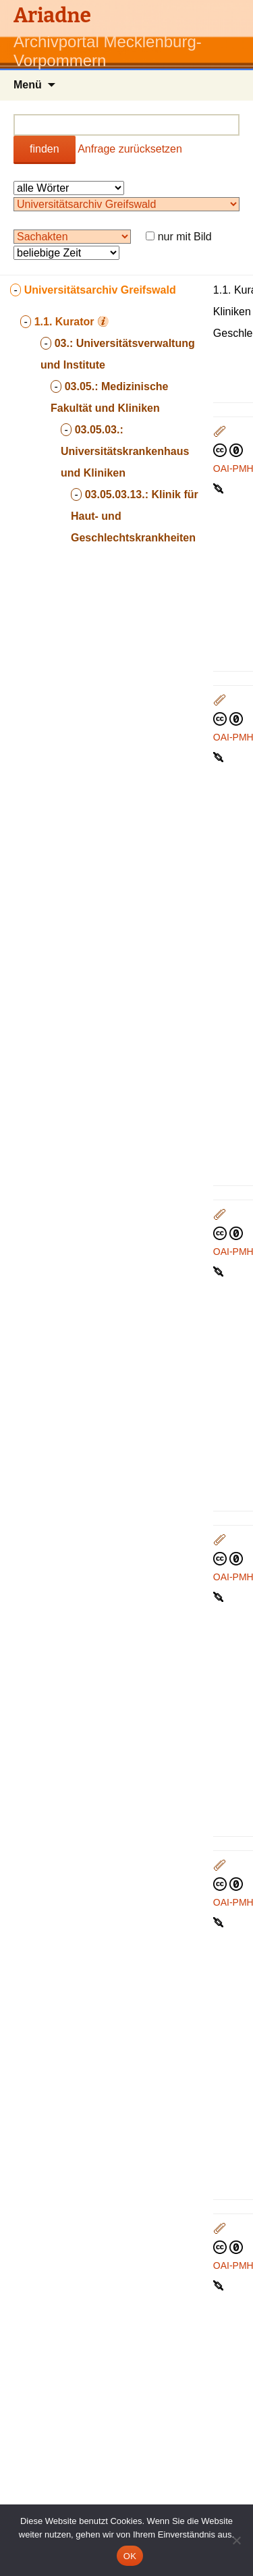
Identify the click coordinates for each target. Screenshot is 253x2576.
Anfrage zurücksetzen (130, 149)
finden (44, 149)
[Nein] (236, 2540)
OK (129, 2556)
